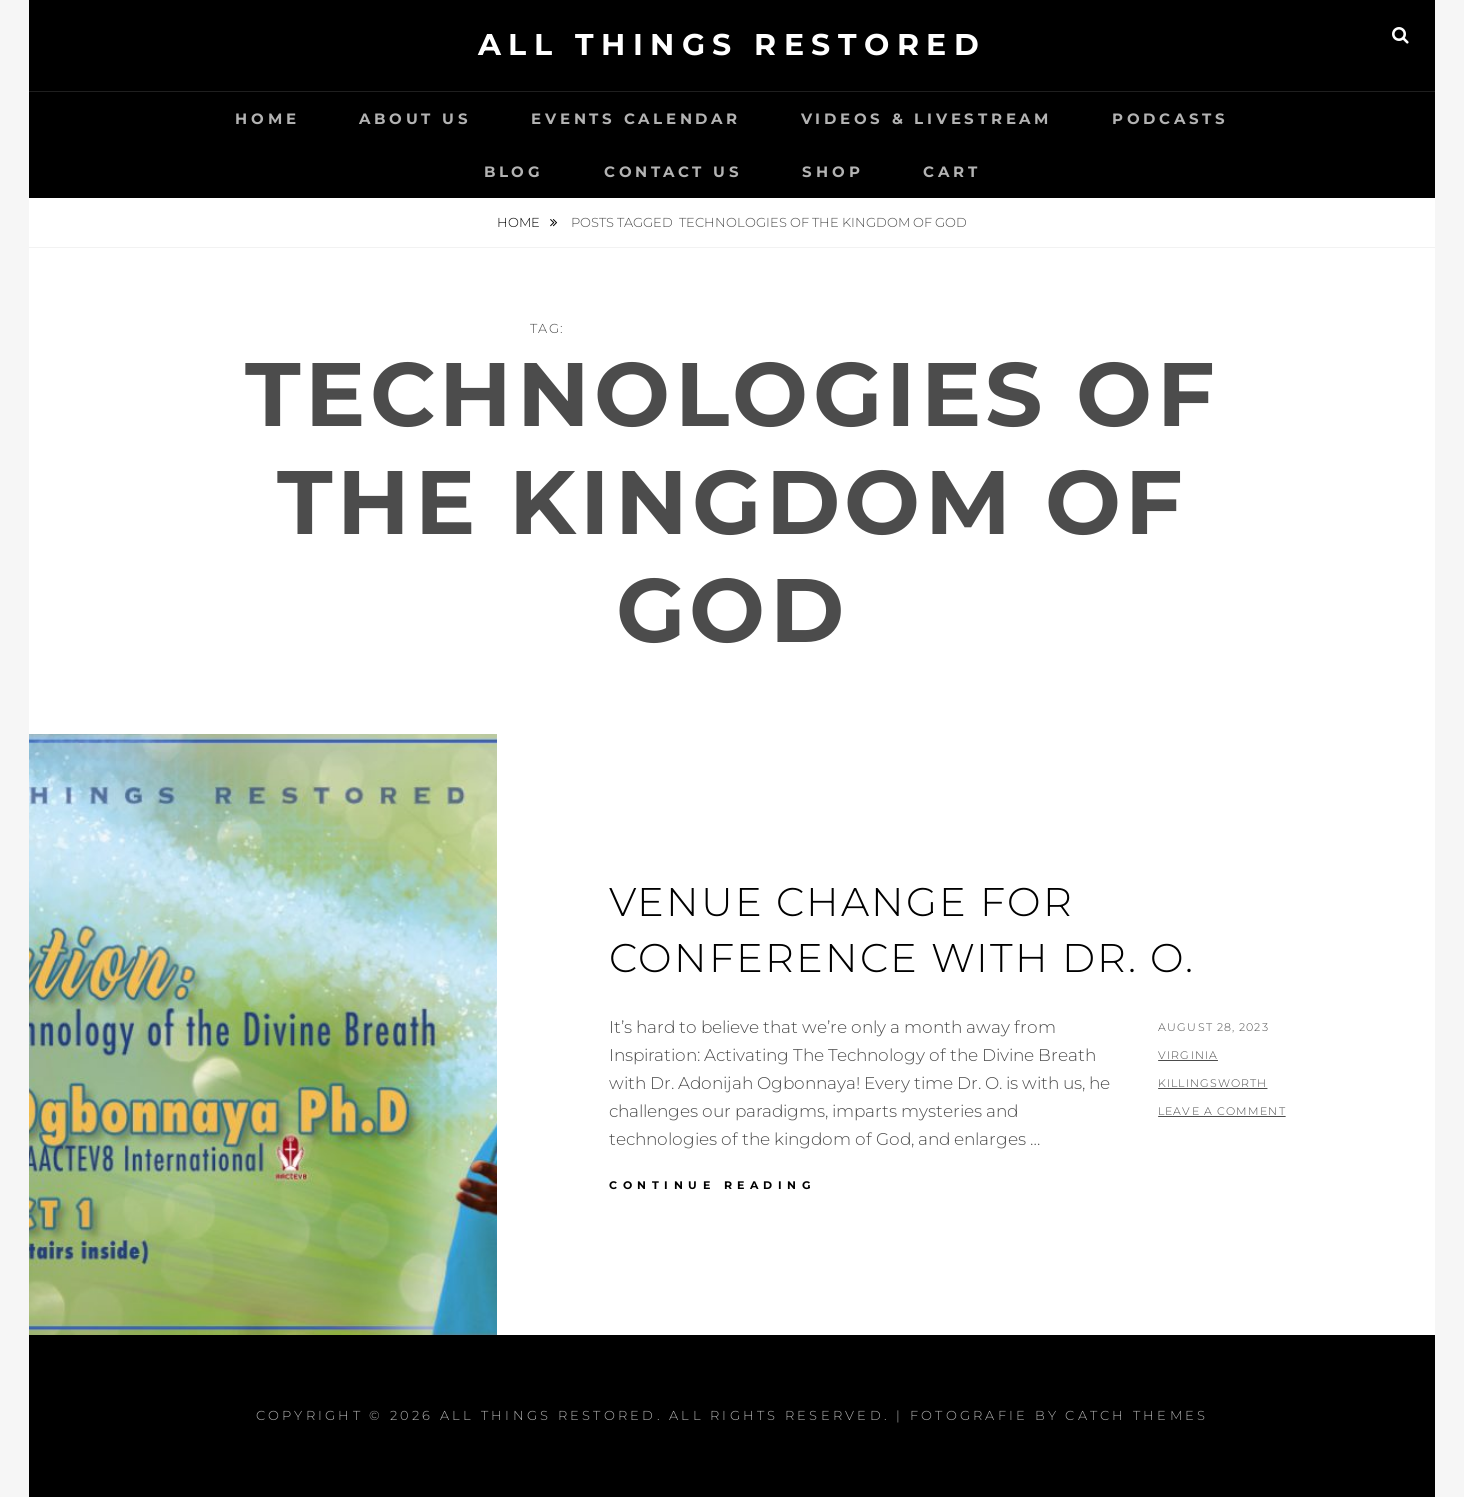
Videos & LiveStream (926, 118)
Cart (951, 171)
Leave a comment (1222, 1111)
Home (267, 118)
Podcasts (1170, 118)
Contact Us (673, 171)
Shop (832, 171)
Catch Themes (1136, 1415)
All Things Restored (732, 44)
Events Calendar (635, 118)
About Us (415, 118)
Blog (514, 171)
